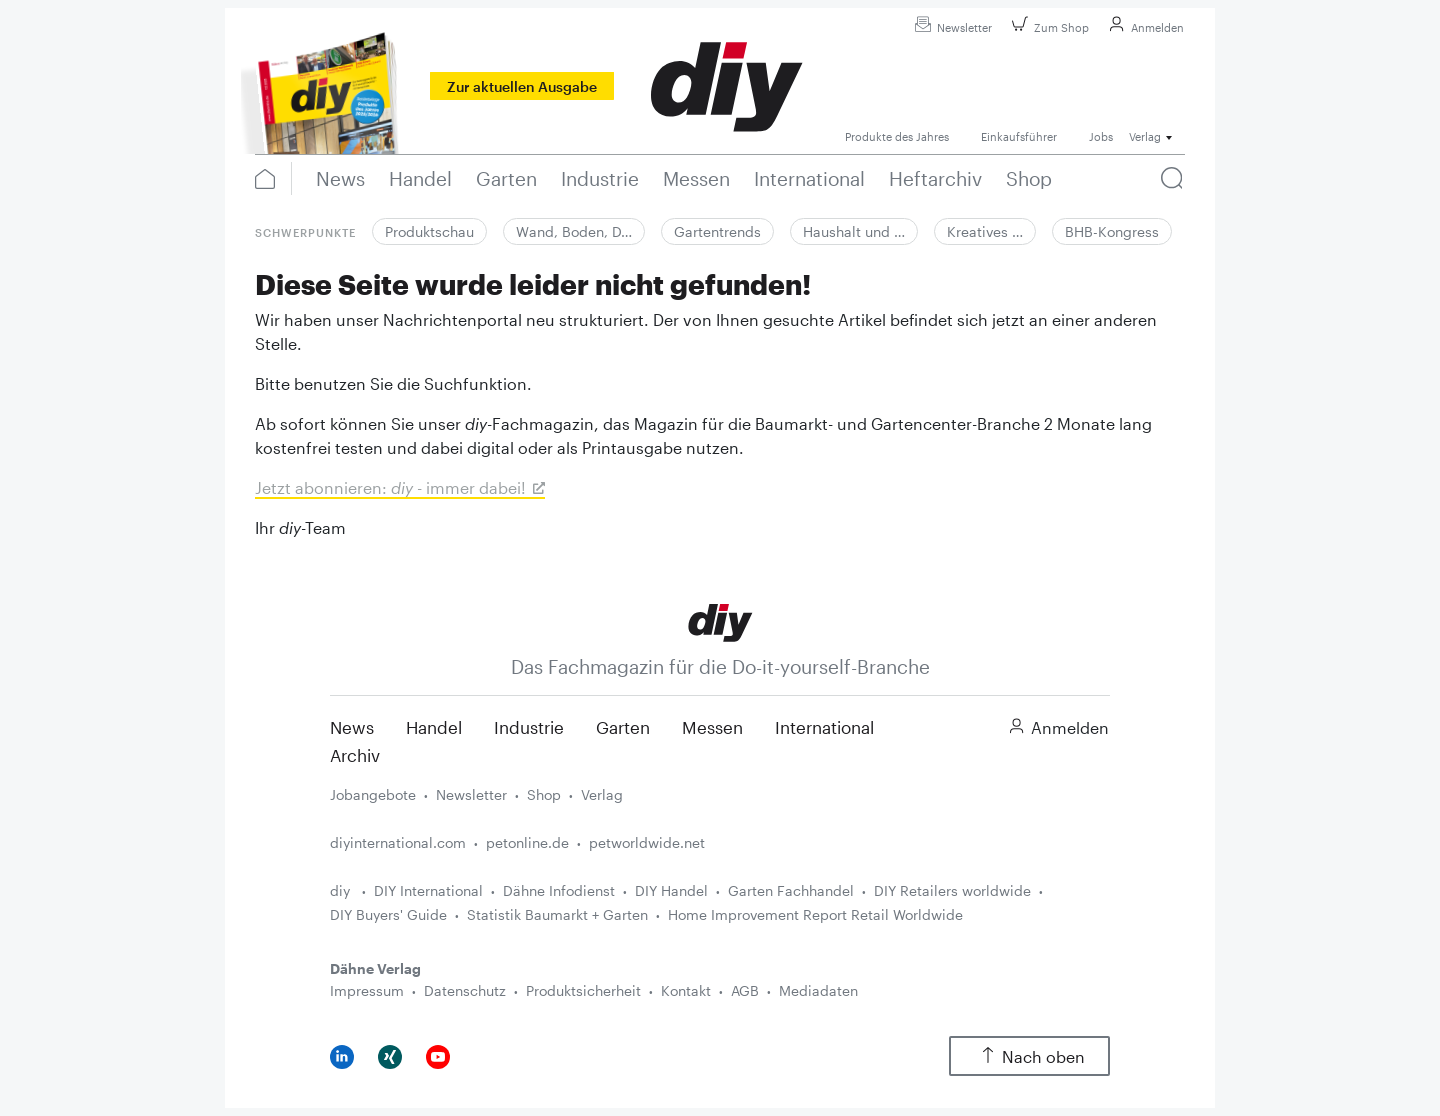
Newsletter (950, 27)
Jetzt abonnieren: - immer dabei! (390, 487)
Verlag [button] (1145, 136)
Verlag (602, 794)
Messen (712, 727)
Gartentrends (717, 231)
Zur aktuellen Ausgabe (522, 86)
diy (342, 890)
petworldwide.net (647, 842)
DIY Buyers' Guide (388, 914)
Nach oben (1029, 1056)
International (824, 727)
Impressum (367, 990)
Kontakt (686, 990)
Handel (434, 727)
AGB (745, 990)
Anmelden (1143, 27)
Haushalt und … (854, 231)
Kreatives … (985, 231)
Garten (623, 727)
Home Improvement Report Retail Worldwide (815, 914)
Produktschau (429, 231)
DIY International (428, 890)
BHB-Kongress (1112, 231)
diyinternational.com (398, 842)
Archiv (355, 755)
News (352, 727)
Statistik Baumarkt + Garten (557, 914)
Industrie (529, 727)
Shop (544, 794)
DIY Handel (671, 890)
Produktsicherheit (583, 990)
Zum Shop (1047, 27)
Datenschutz (465, 990)
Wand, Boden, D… (574, 231)
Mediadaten (818, 990)
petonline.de (527, 842)
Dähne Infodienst (559, 890)
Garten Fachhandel (791, 890)
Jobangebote (373, 794)
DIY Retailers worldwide (952, 890)
